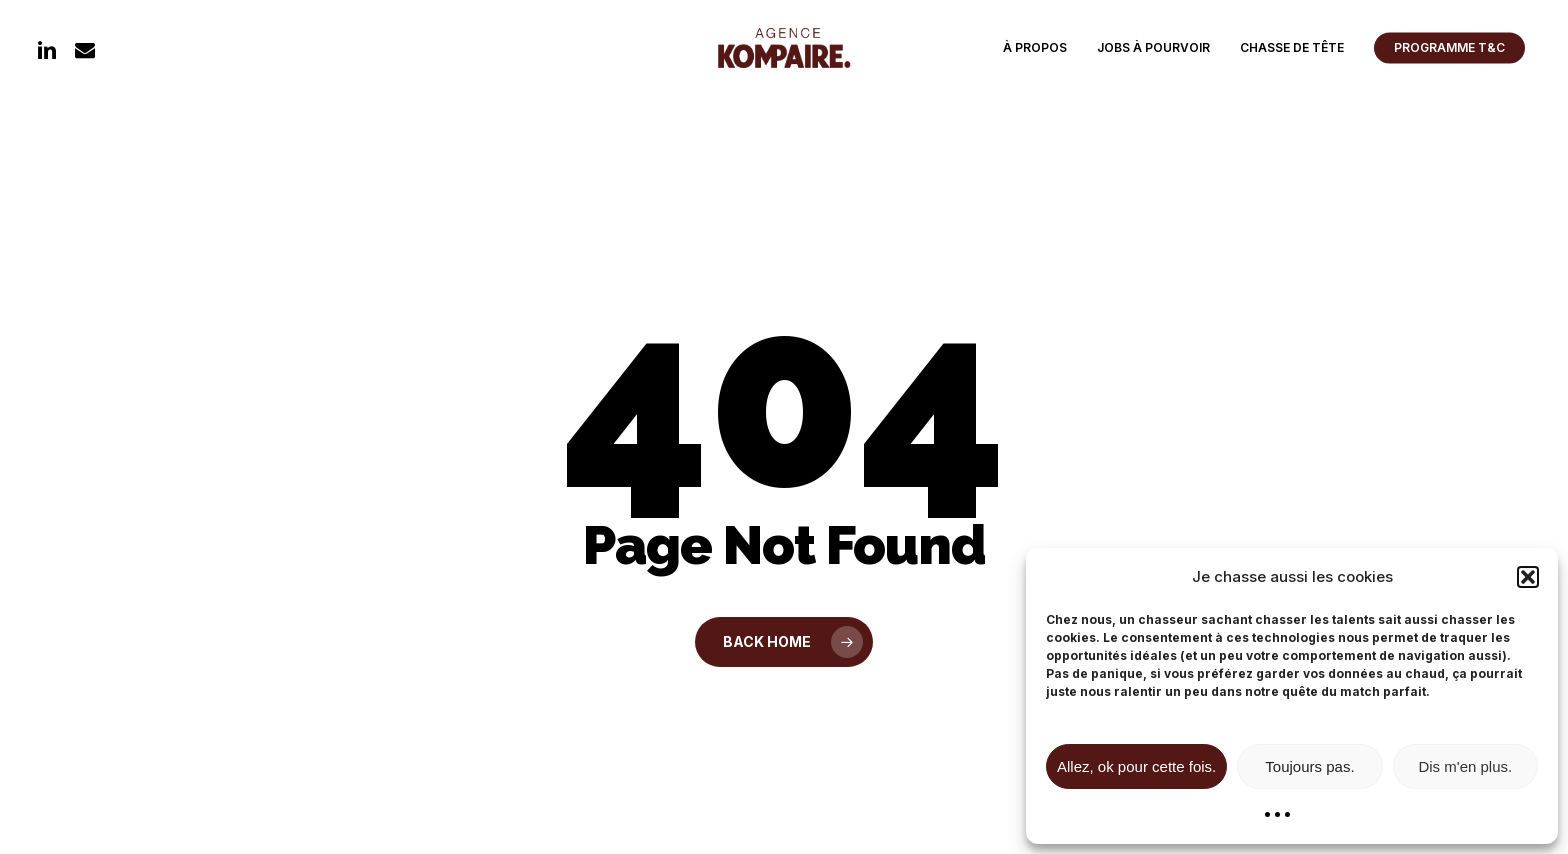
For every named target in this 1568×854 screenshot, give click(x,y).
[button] (1528, 577)
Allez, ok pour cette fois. (1136, 766)
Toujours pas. (1309, 766)
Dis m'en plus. (1465, 766)
